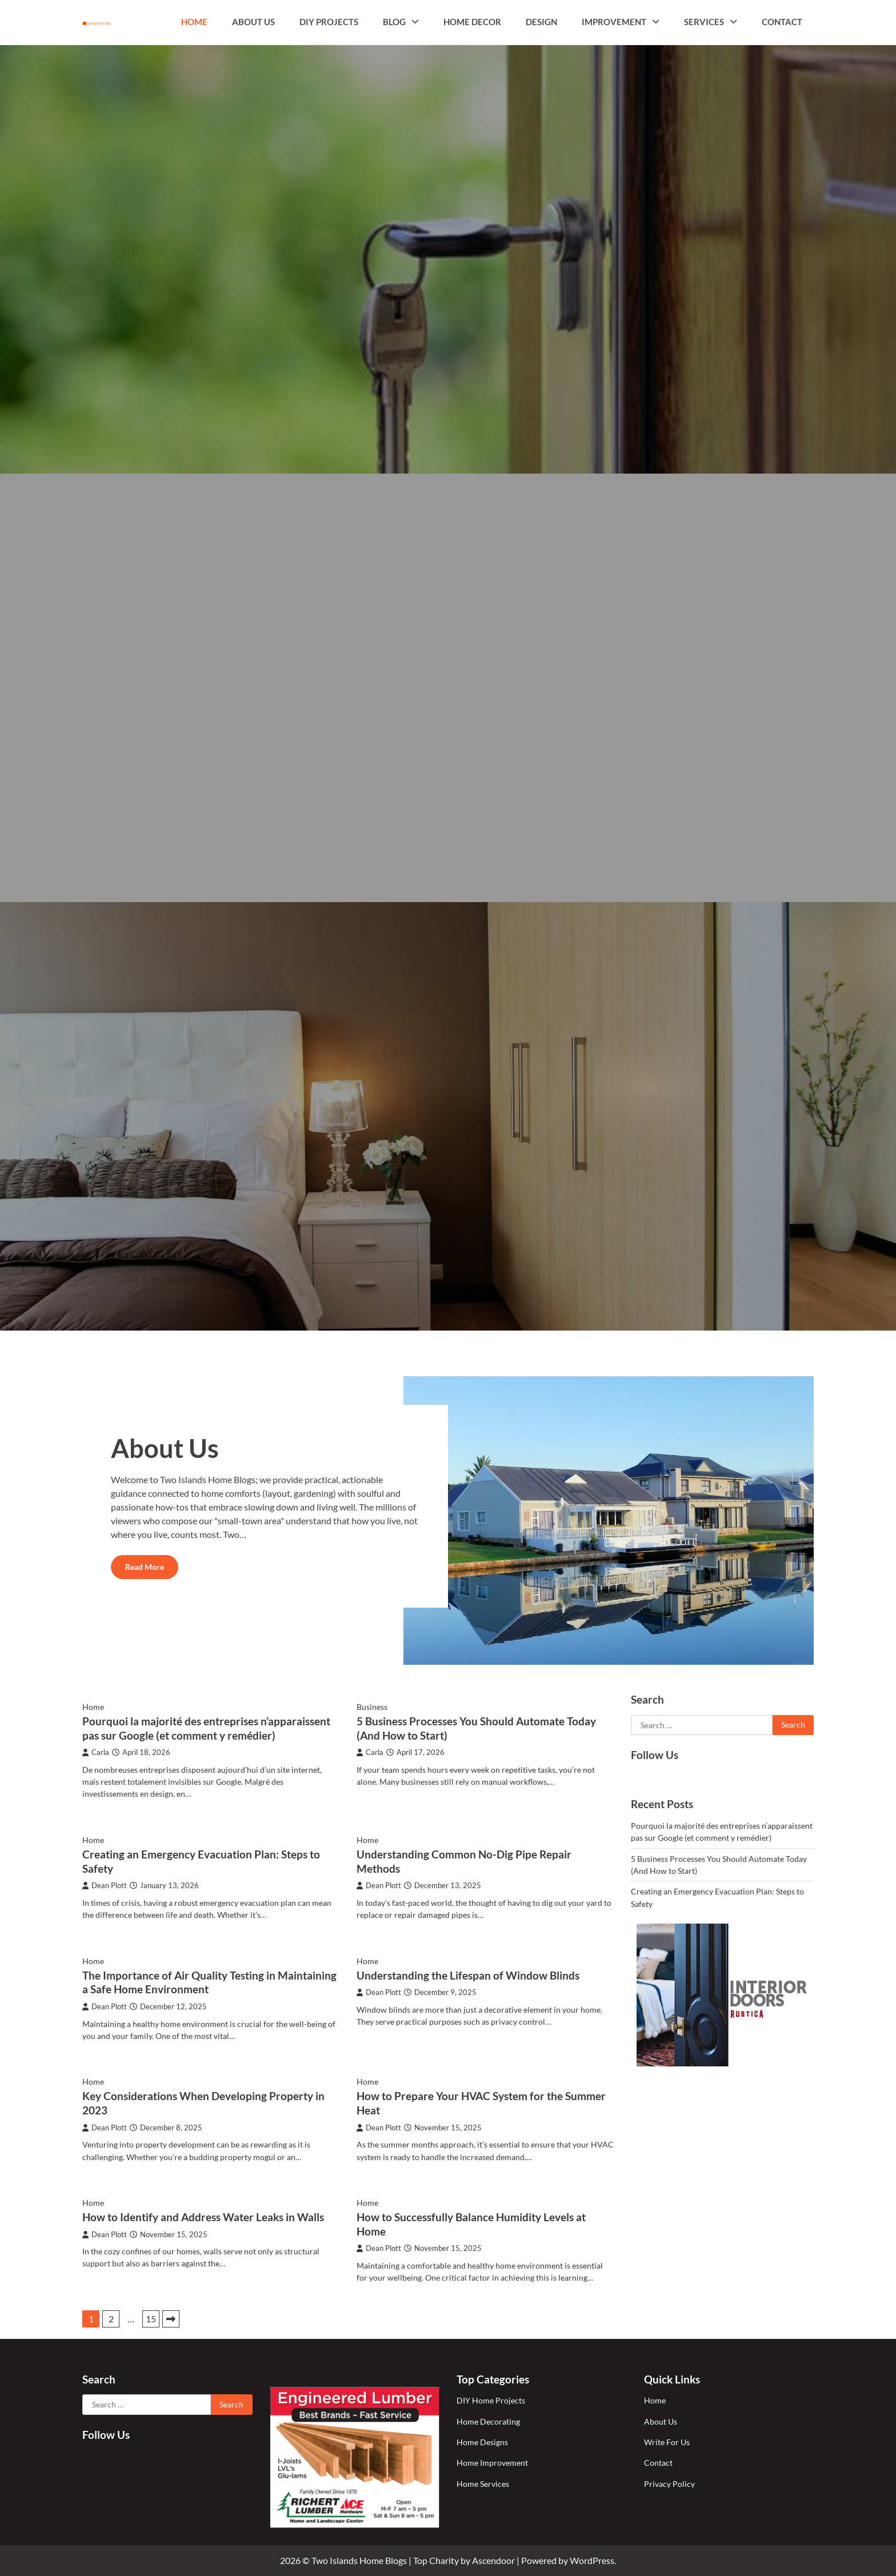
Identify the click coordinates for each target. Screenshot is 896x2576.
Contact (782, 22)
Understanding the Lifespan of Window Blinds (468, 1975)
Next (170, 2318)
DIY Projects (328, 22)
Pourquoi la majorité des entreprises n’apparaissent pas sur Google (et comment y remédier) (206, 1728)
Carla (95, 1752)
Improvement (614, 22)
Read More (144, 1567)
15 (151, 2318)
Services (704, 22)
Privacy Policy (669, 2484)
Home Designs (482, 2442)
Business (372, 1707)
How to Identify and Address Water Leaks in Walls (203, 2217)
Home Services (483, 2484)
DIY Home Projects (491, 2400)
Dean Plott (104, 1885)
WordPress (592, 2560)
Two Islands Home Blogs (359, 2560)
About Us (253, 22)
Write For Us (667, 2442)
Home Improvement (492, 2462)
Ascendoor (493, 2560)
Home (194, 22)
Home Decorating (488, 2421)
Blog (394, 22)
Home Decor (472, 22)
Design (541, 22)
